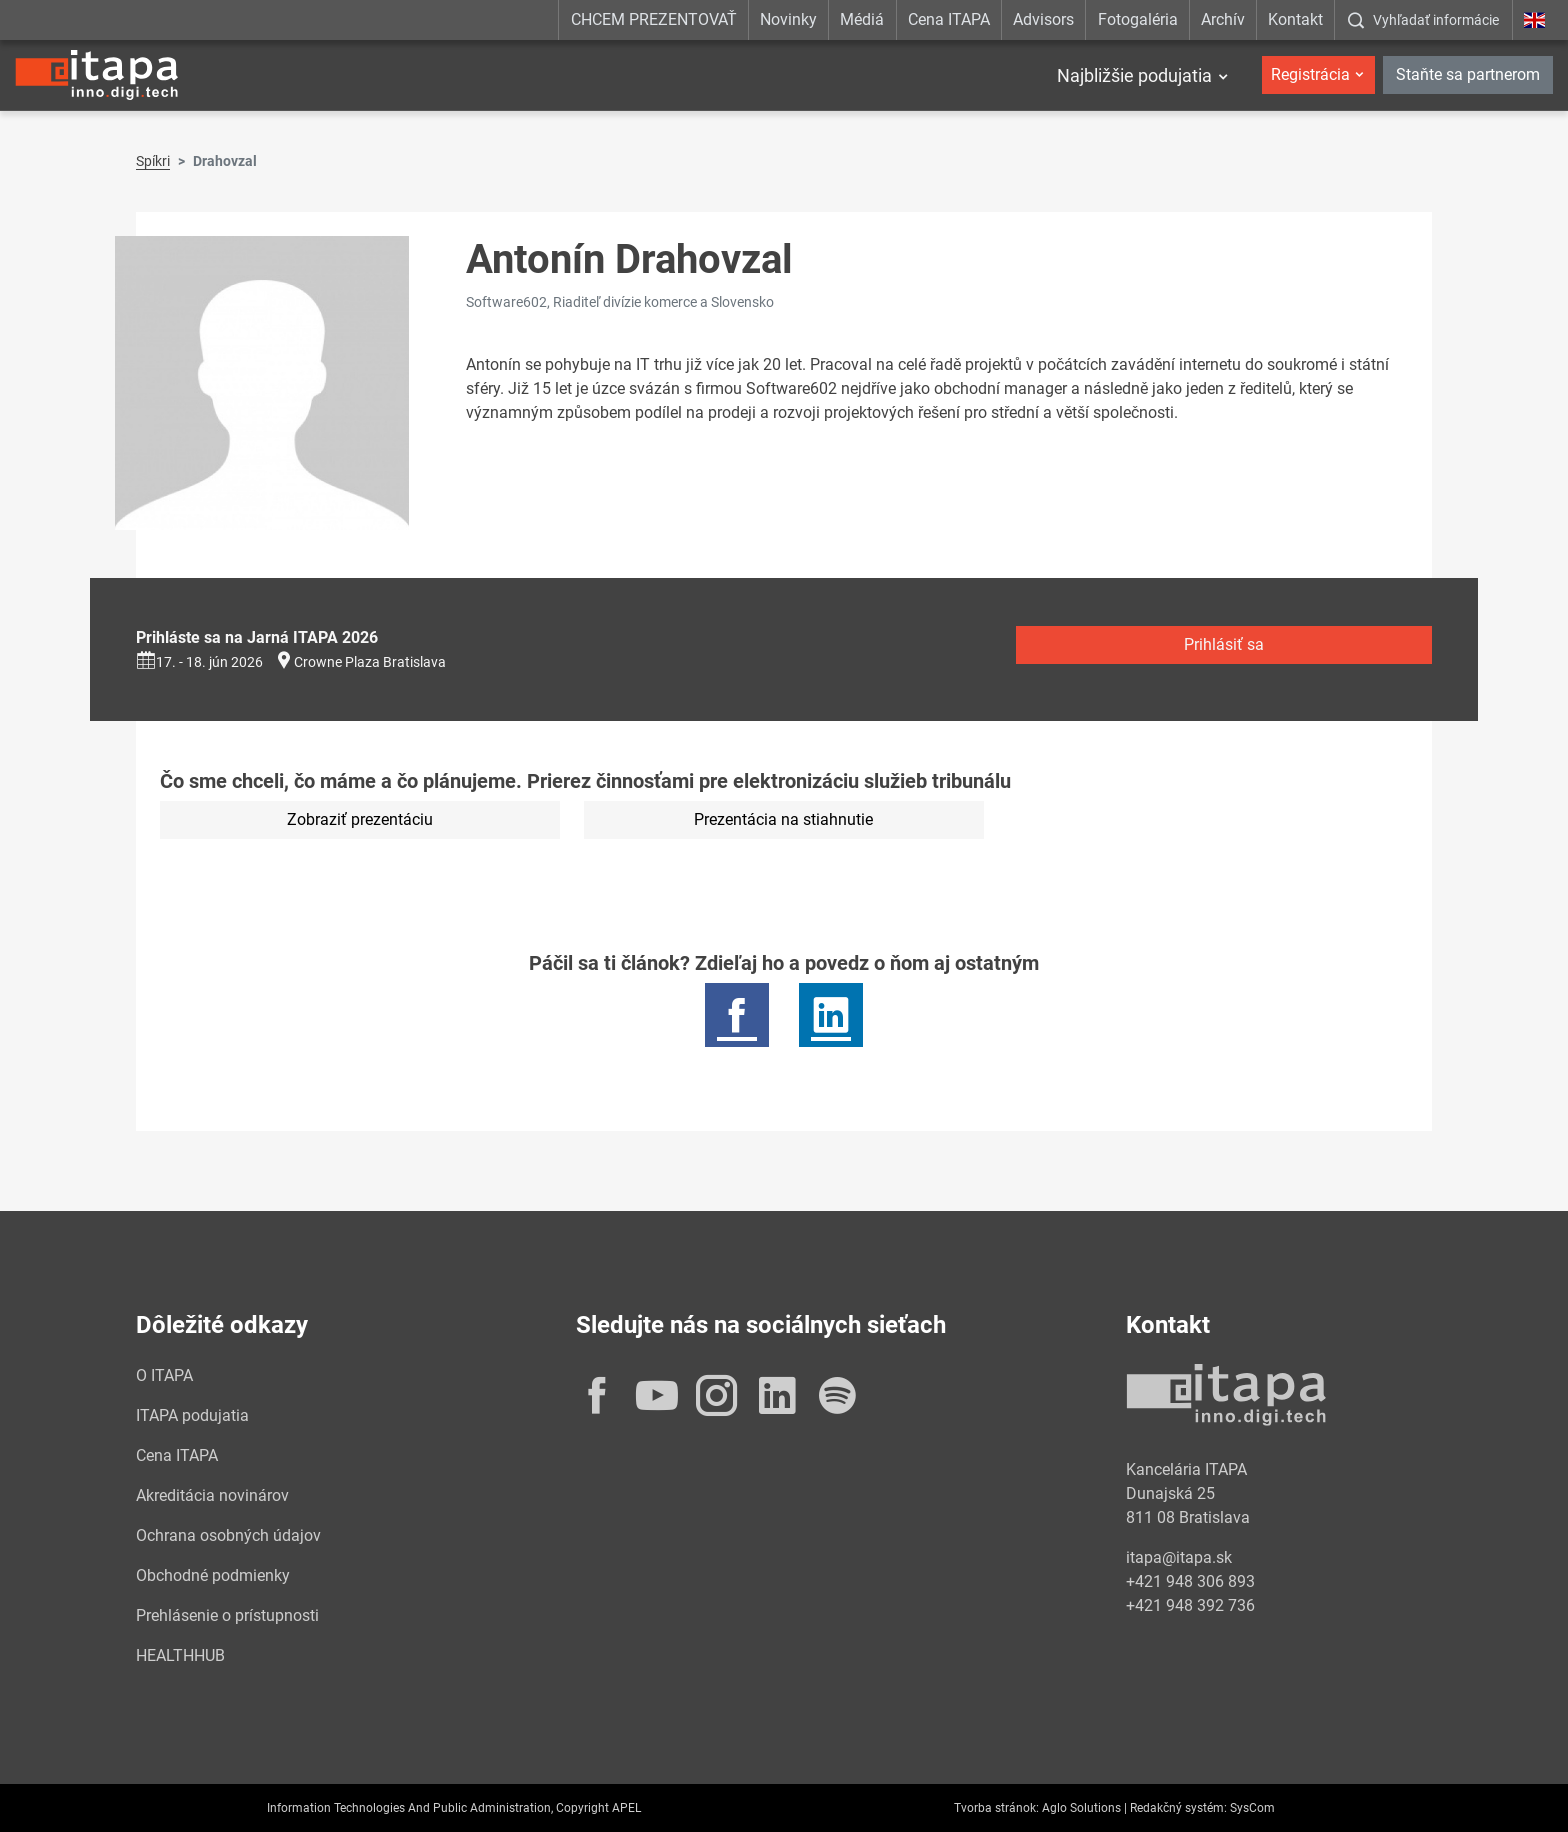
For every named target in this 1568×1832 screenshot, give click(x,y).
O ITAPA (164, 1375)
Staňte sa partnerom (1468, 74)
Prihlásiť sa (1224, 644)
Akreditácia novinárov (212, 1495)
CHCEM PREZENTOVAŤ (654, 19)
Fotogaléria (1138, 19)
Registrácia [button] (1310, 74)
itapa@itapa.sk (1179, 1557)
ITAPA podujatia (192, 1415)
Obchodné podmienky (213, 1575)
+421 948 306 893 (1190, 1581)
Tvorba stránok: (996, 1808)
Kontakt (1295, 19)
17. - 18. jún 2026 (199, 662)
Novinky (788, 19)
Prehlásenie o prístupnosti (227, 1615)
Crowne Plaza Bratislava (370, 662)
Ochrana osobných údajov (228, 1535)
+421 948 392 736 (1190, 1605)
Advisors (1043, 19)
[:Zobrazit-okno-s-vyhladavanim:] (1423, 20)
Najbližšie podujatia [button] (1134, 75)
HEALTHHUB (180, 1655)
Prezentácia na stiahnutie (783, 819)
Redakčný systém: (1178, 1808)
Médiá (862, 19)
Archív (1223, 19)
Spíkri (153, 161)
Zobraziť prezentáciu (360, 819)
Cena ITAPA (949, 19)
